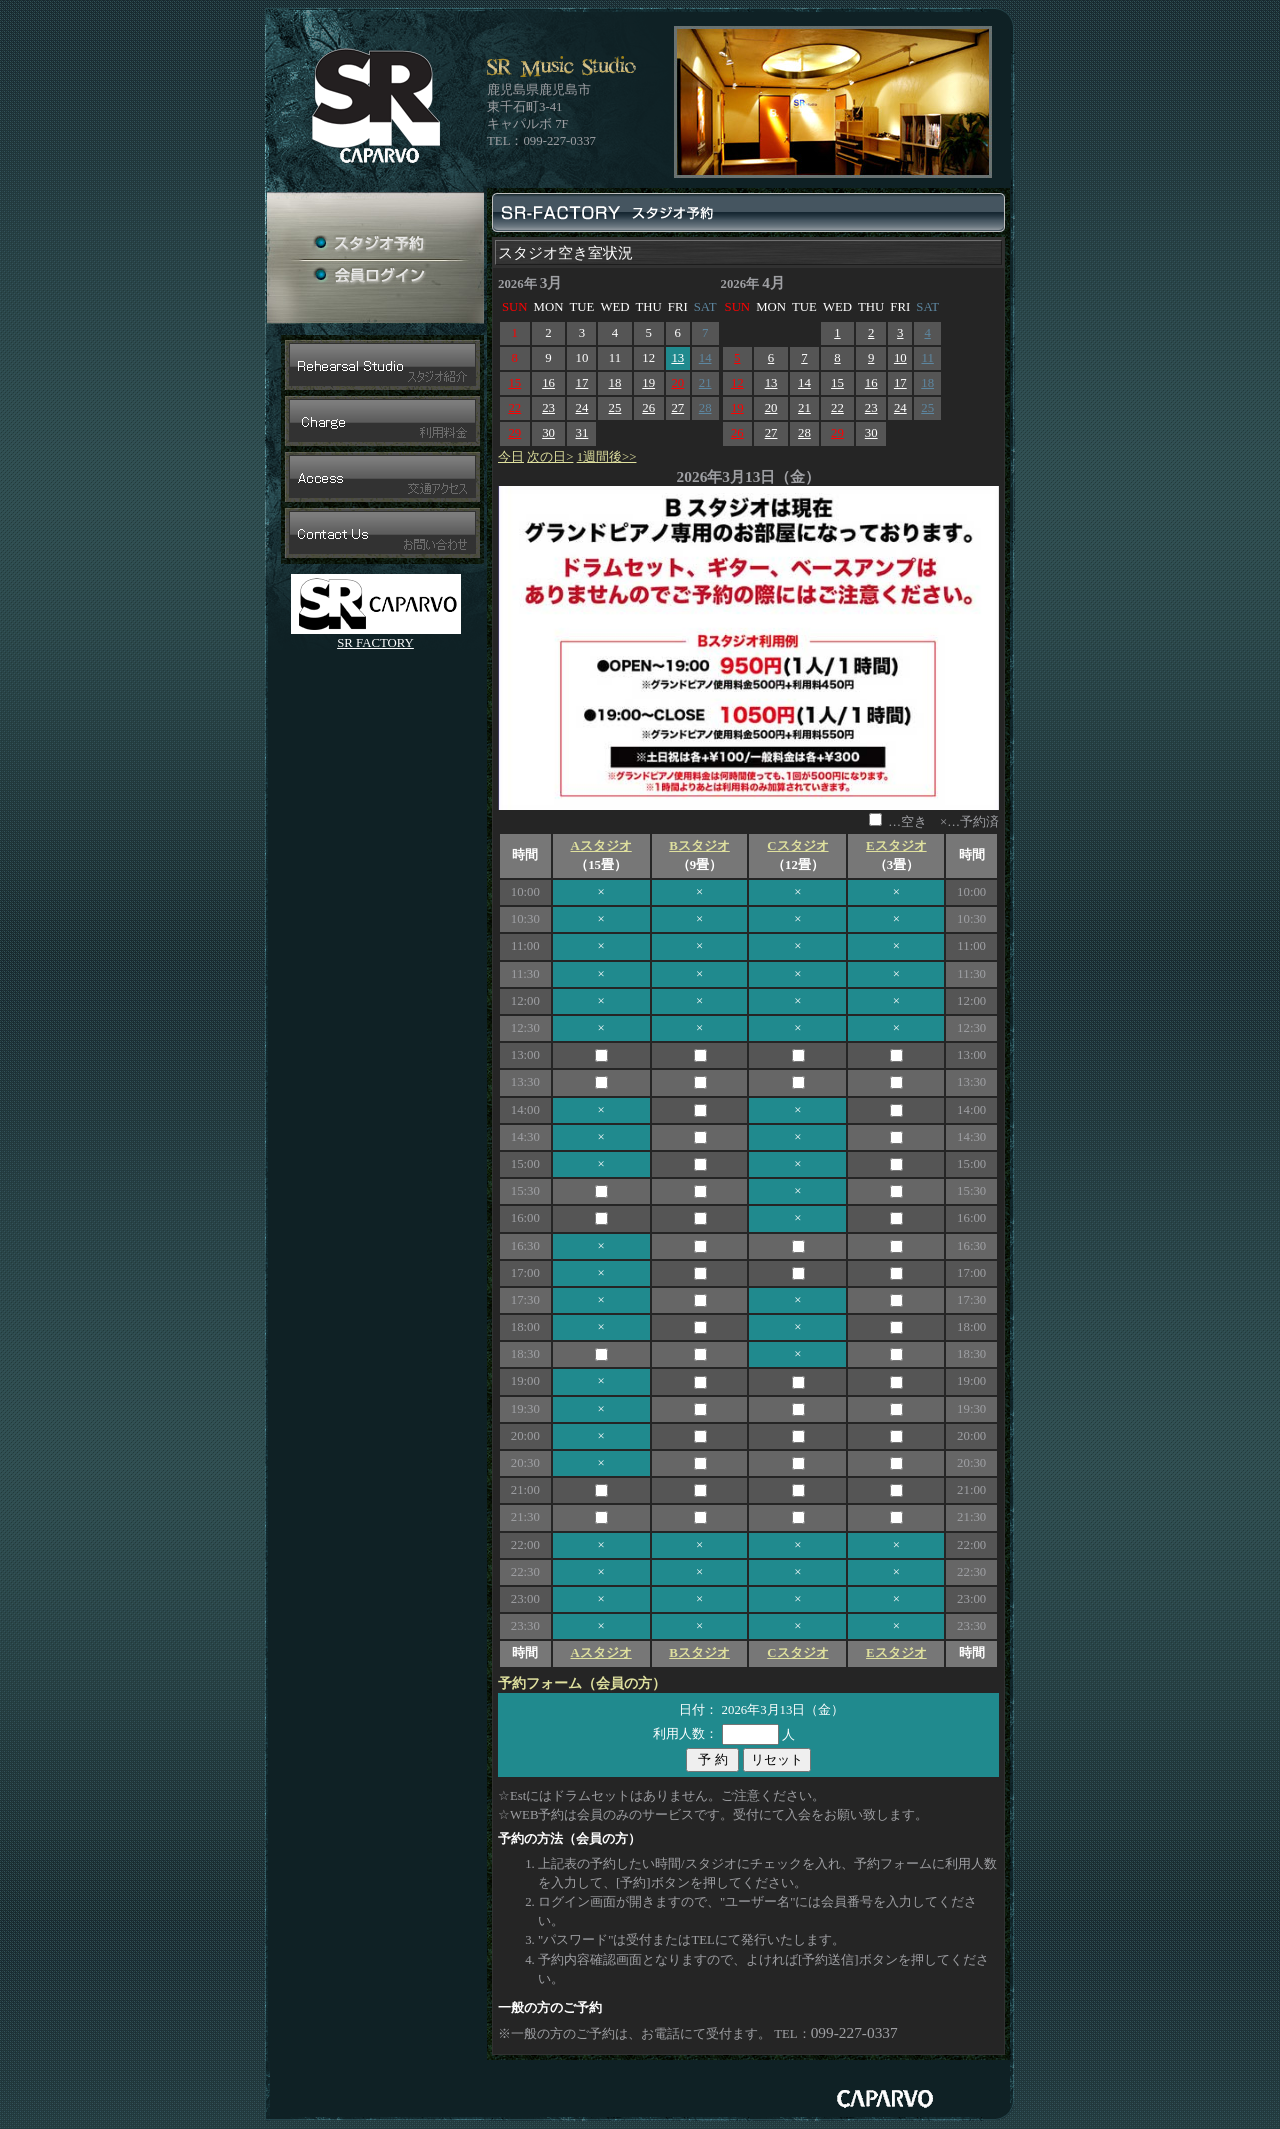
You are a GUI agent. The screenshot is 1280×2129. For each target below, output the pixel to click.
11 (927, 358)
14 (705, 358)
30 (548, 433)
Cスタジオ (797, 846)
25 (615, 408)
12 (737, 383)
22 (514, 408)
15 (514, 383)
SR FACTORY (375, 643)
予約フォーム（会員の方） (582, 1683)
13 (677, 358)
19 (648, 383)
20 (677, 383)
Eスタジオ (896, 846)
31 (582, 433)
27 (677, 408)
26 (648, 408)
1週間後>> (607, 457)
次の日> (550, 457)
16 (548, 383)
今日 (511, 457)
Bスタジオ (699, 846)
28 (705, 408)
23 (548, 408)
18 (615, 383)
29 (514, 433)
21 (705, 383)
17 (582, 383)
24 (582, 408)
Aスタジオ (600, 846)
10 (900, 358)
